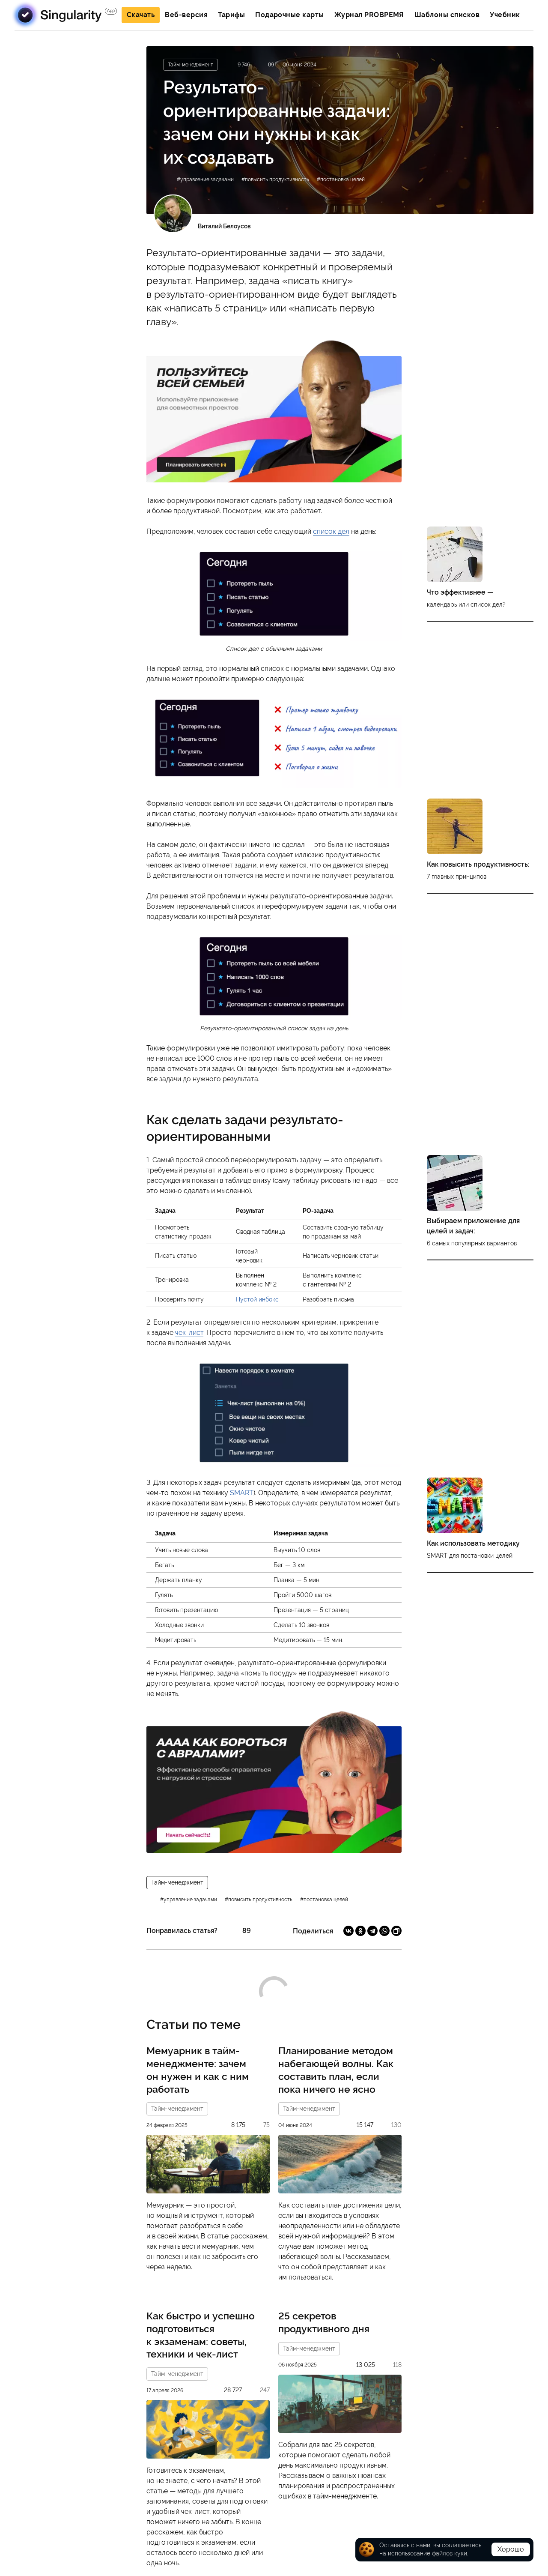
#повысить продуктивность (275, 180)
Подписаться (76, 423)
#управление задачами (205, 180)
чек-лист (189, 1332)
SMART (241, 1493)
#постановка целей (341, 180)
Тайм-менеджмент (177, 1882)
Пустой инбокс (257, 1299)
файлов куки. (450, 2553)
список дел (331, 531)
